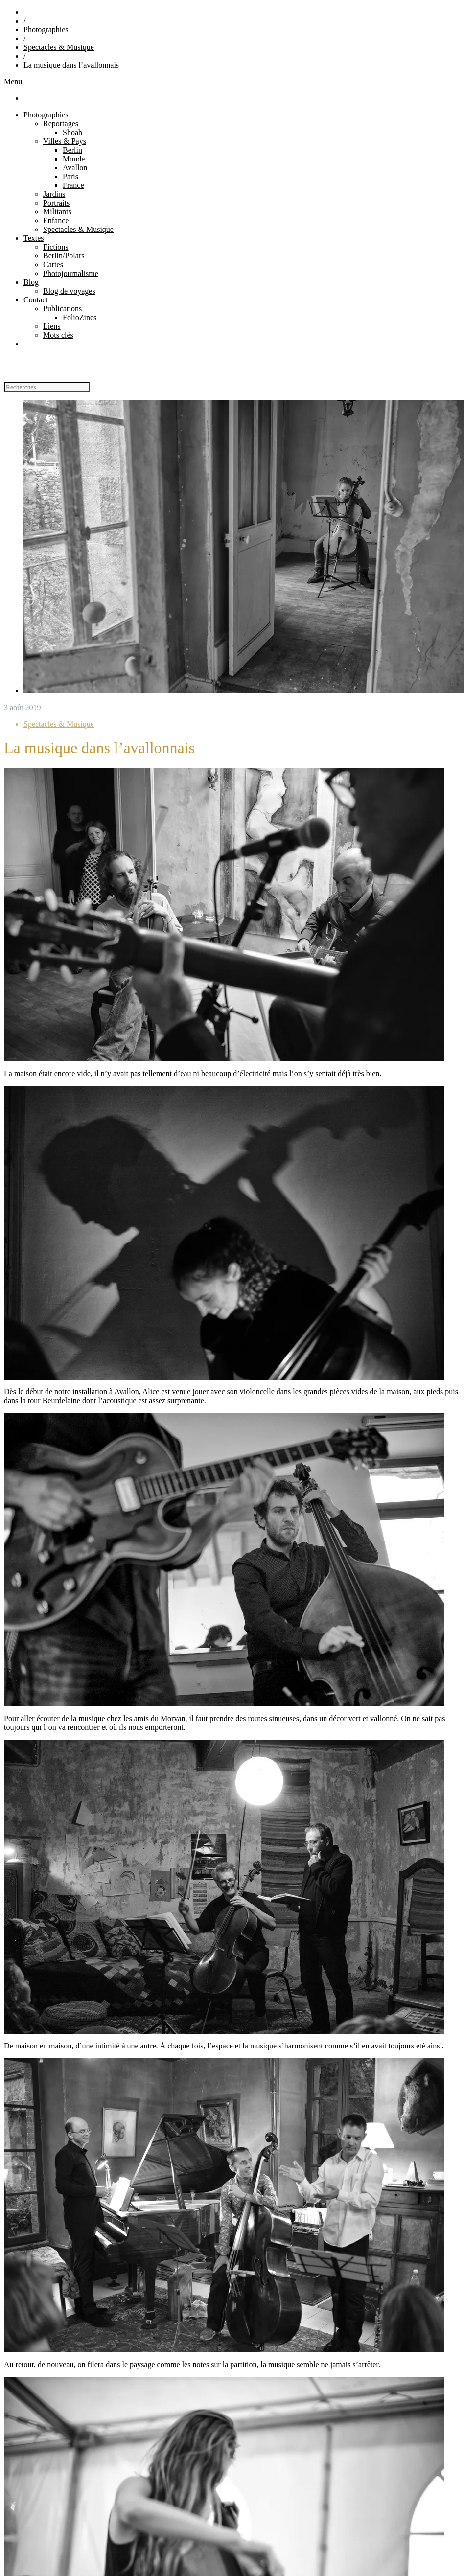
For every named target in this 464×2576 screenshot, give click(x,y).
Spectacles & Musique (58, 47)
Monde (74, 159)
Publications (62, 308)
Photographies (46, 29)
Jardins (54, 194)
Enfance (56, 220)
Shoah (72, 132)
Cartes (53, 264)
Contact (35, 300)
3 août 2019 (22, 707)
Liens (52, 326)
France (73, 185)
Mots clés (58, 335)
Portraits (56, 203)
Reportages (60, 123)
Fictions (56, 247)
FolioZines (79, 317)
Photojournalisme (70, 273)
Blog (31, 282)
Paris (70, 176)
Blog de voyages (69, 291)
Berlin (72, 150)
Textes (33, 238)
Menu (13, 81)
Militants (57, 211)
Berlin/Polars (63, 256)
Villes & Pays (64, 141)
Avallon (75, 167)
